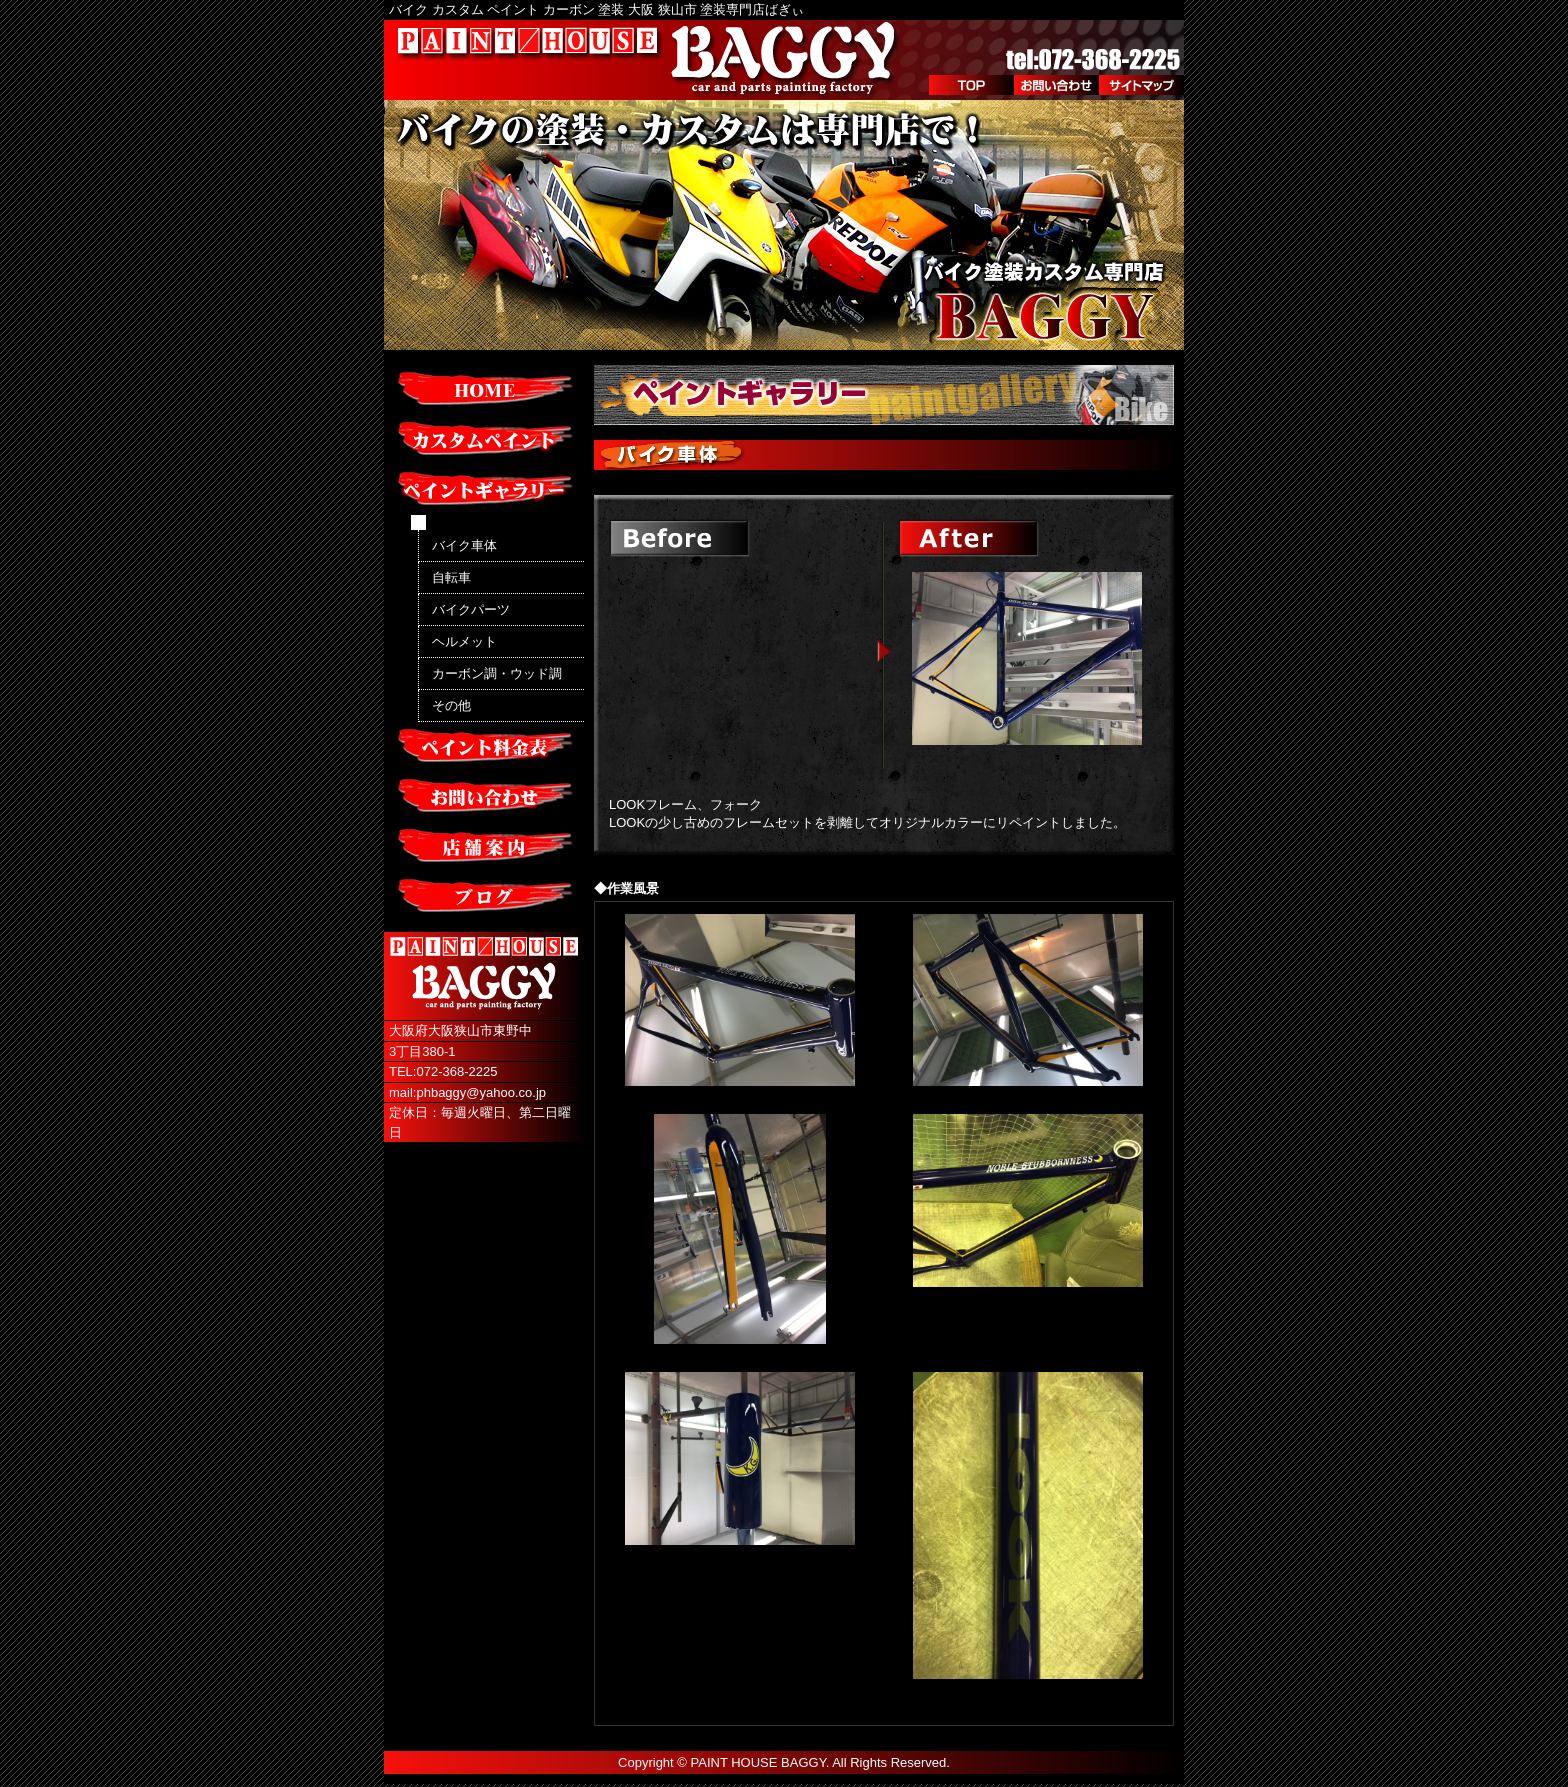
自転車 (451, 577)
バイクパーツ (471, 609)
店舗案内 (484, 847)
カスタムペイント (484, 440)
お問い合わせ (1056, 85)
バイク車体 (464, 545)
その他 (451, 705)
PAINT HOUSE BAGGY (758, 1762)
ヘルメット (464, 641)
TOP (971, 85)
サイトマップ (1141, 85)
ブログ (484, 897)
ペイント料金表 (484, 747)
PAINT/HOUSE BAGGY (649, 60)
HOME (484, 390)
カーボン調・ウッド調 (497, 673)
